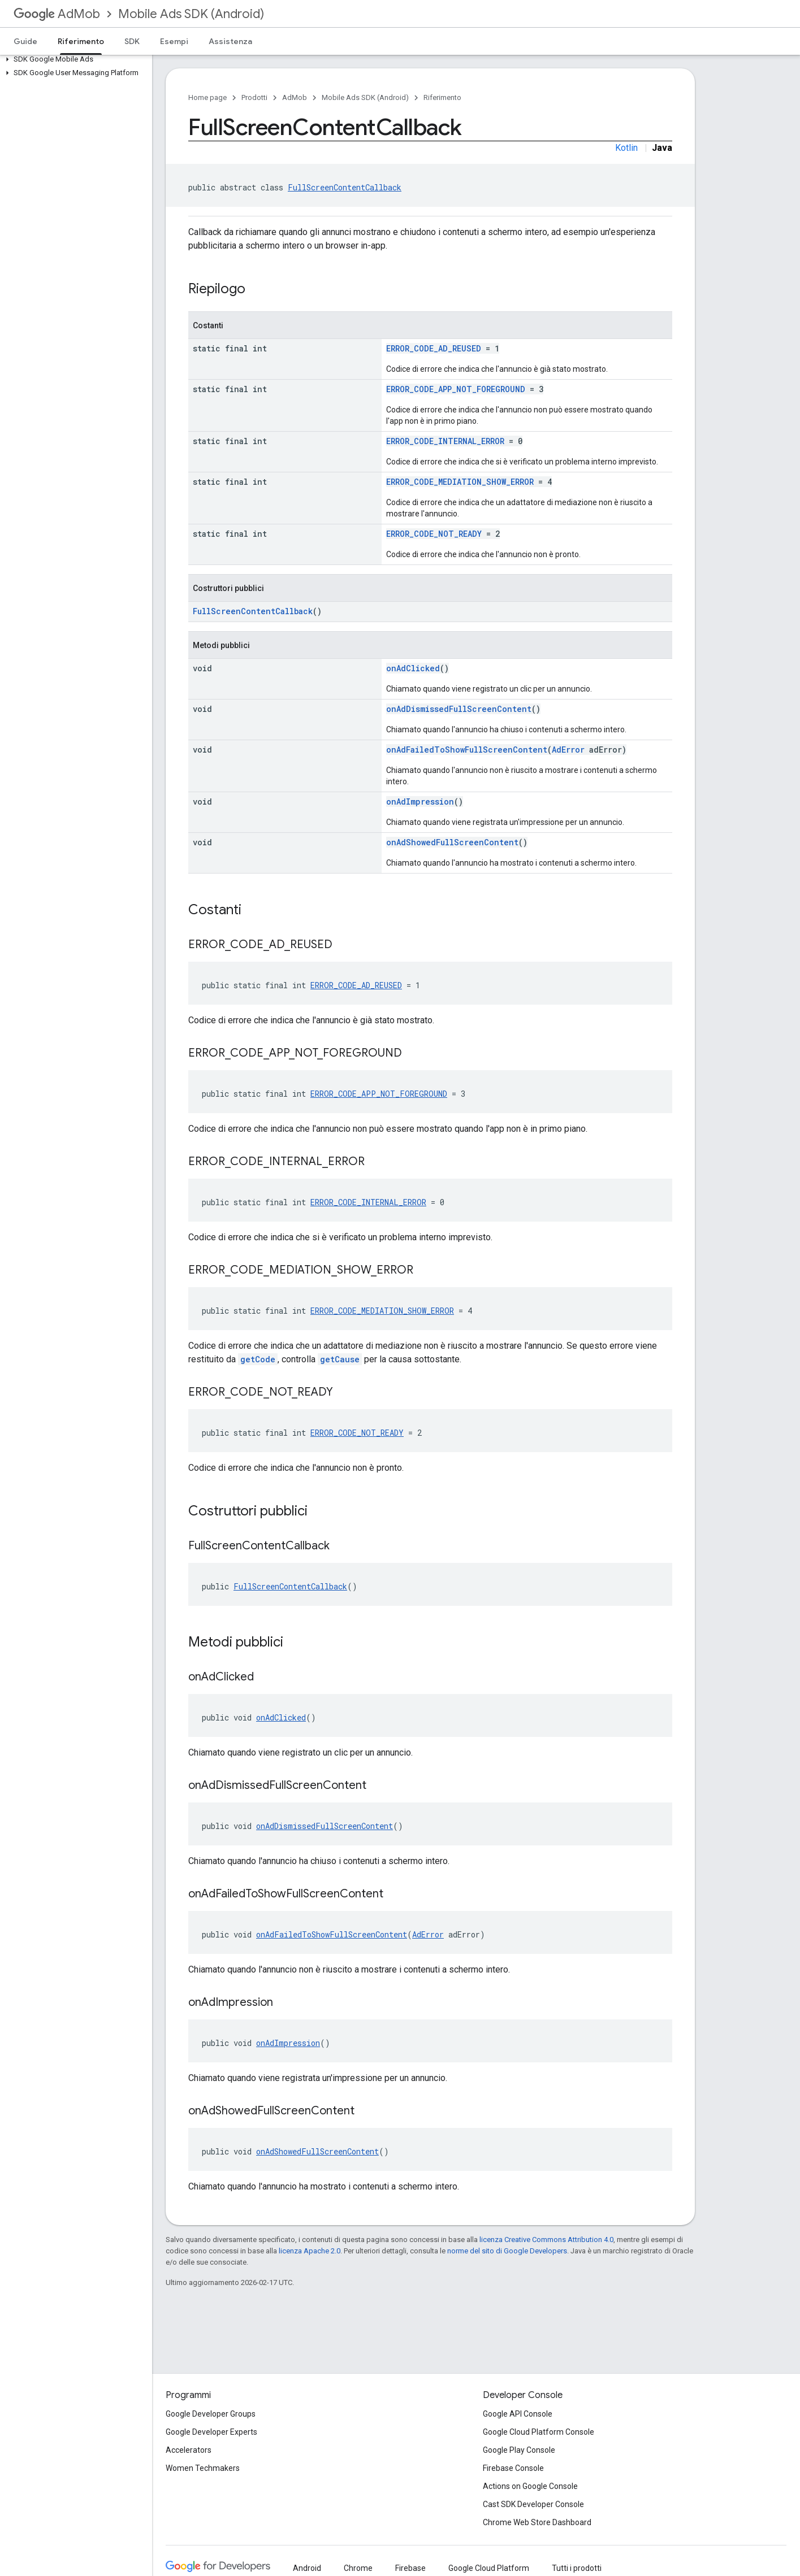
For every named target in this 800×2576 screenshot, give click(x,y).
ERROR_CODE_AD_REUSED (433, 348)
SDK (132, 41)
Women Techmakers (203, 2468)
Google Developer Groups (211, 2413)
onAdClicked (413, 668)
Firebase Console (513, 2468)
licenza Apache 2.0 (309, 2251)
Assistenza (230, 41)
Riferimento (442, 97)
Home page (207, 97)
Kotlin (626, 147)
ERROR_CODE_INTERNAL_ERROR (445, 441)
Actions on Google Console (530, 2486)
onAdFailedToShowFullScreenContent (466, 749)
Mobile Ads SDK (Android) (191, 13)
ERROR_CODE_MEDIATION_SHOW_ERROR (460, 481)
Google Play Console (519, 2450)
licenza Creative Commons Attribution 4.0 (546, 2239)
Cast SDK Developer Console (533, 2504)
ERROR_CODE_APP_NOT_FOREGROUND (455, 389)
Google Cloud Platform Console (538, 2431)
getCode (257, 1359)
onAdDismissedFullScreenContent (458, 708)
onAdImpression (420, 801)
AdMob (57, 13)
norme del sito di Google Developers (507, 2251)
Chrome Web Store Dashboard (537, 2522)
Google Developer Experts (211, 2431)
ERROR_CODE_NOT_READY (434, 533)
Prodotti (254, 97)
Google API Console (517, 2413)
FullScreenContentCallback (344, 187)
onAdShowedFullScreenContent (452, 842)
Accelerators (188, 2450)
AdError (568, 749)
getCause (340, 1359)
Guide (25, 41)
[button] (74, 59)
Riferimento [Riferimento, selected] (81, 41)
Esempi (174, 41)
